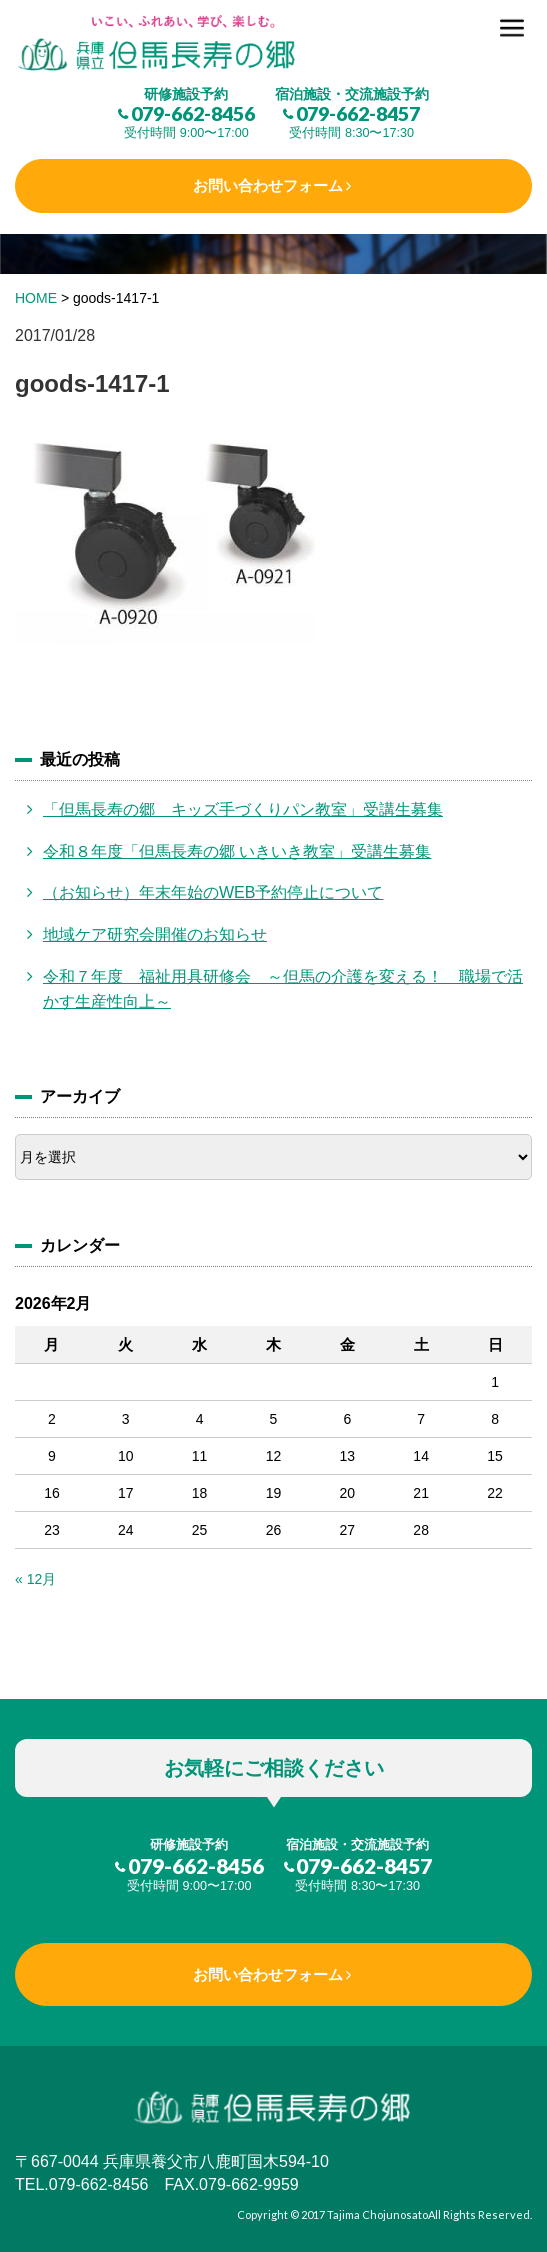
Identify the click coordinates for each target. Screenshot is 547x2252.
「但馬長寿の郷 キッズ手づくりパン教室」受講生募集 (243, 809)
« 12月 (35, 1579)
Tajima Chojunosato (377, 2214)
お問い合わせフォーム (268, 185)
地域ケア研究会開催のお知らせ (155, 934)
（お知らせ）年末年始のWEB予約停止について (213, 892)
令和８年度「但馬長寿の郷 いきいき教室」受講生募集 (237, 851)
